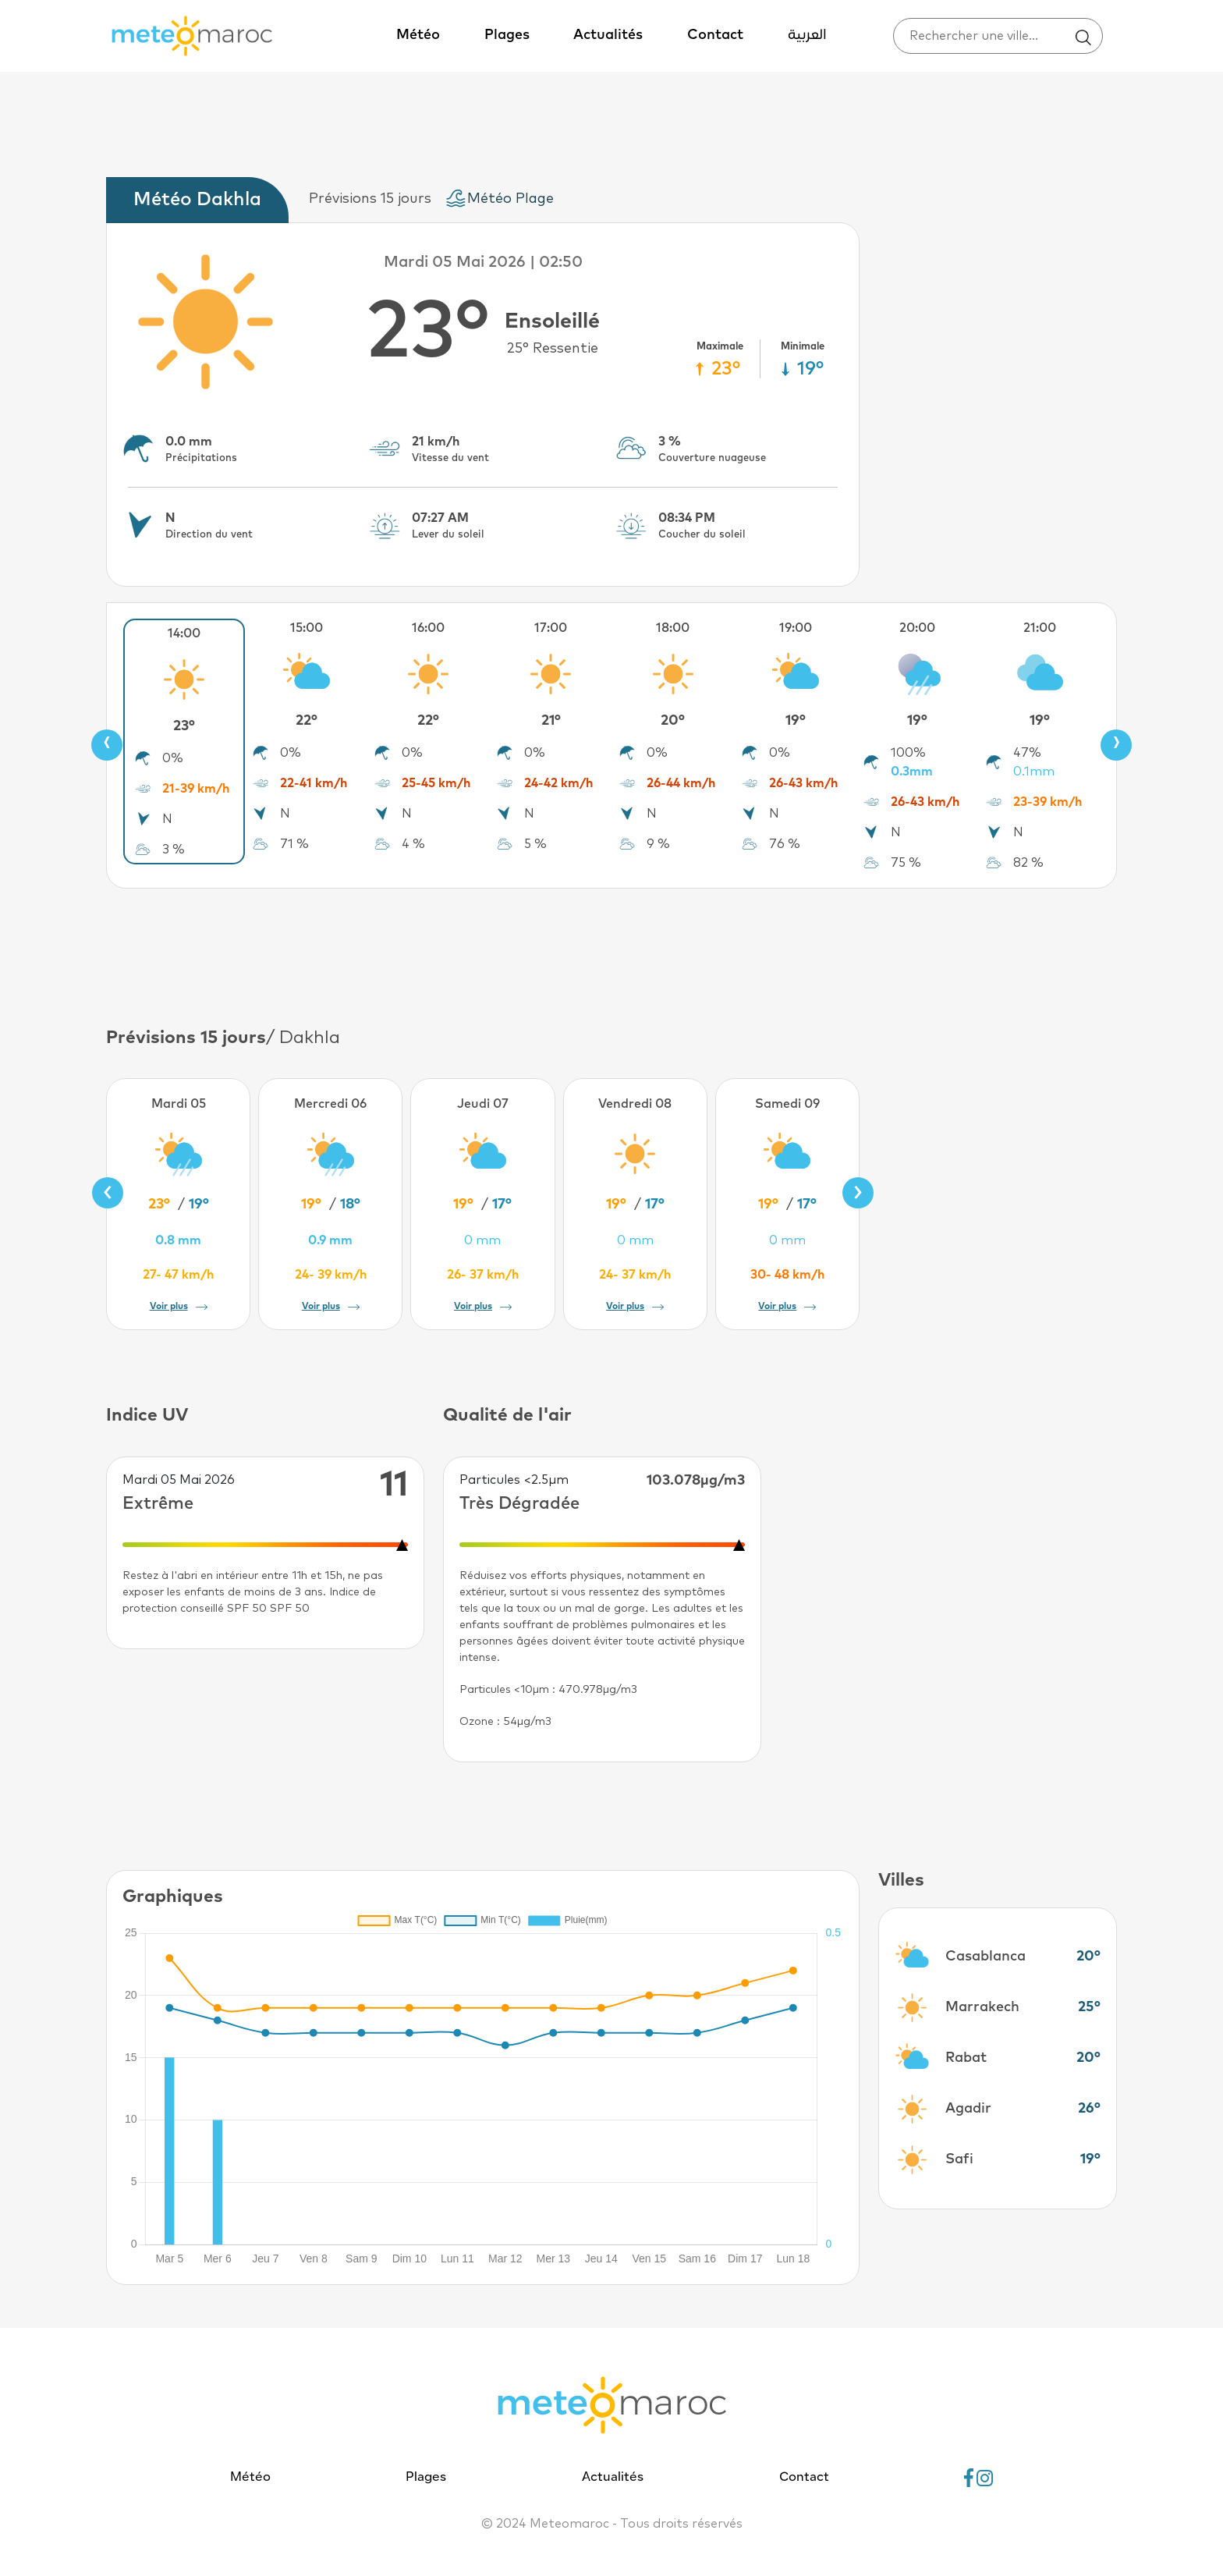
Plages (507, 35)
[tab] (201, 200)
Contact (715, 35)
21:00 (1039, 628)
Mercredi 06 (330, 1104)
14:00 (184, 633)
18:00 (672, 628)
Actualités (608, 35)
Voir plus (178, 1306)
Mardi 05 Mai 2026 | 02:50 (483, 262)
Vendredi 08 (635, 1104)
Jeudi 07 (483, 1104)
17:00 (550, 628)
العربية (807, 35)
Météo (418, 35)
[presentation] (106, 745)
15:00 (306, 628)
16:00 (428, 628)
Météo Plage (510, 199)
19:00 (795, 628)
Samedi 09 (787, 1104)
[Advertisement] (611, 955)
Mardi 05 (178, 1104)
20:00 (917, 628)
